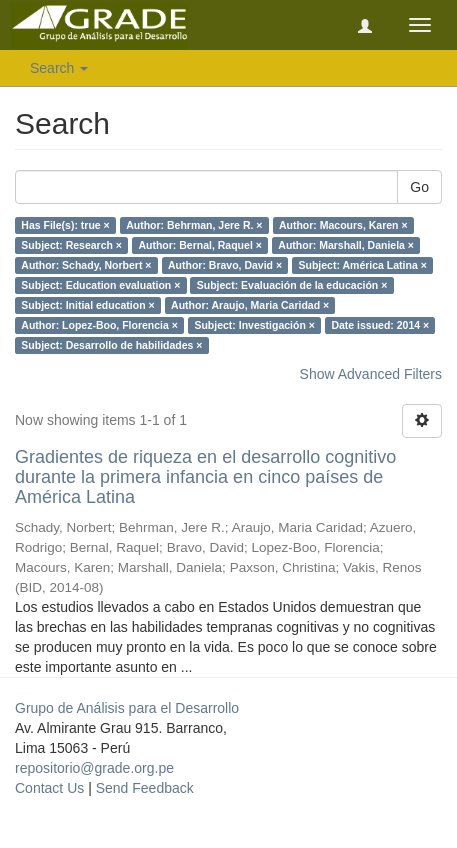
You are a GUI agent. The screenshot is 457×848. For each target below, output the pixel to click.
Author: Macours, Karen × (343, 225)
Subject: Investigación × (254, 325)
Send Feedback (145, 788)
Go (419, 187)
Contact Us (49, 788)
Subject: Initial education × (87, 305)
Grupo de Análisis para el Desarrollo (127, 708)
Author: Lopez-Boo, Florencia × (99, 325)
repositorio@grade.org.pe (94, 768)
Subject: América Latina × (363, 265)
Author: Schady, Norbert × (86, 265)
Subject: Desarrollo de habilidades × (111, 345)
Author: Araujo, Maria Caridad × (250, 305)
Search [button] (59, 68)
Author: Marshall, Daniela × (346, 245)
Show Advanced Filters (371, 374)
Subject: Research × (71, 245)
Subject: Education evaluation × (100, 285)
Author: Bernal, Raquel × (199, 245)
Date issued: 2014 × (380, 325)
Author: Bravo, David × (225, 265)
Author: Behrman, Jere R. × (194, 225)
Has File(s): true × (65, 225)
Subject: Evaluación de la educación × (292, 285)
